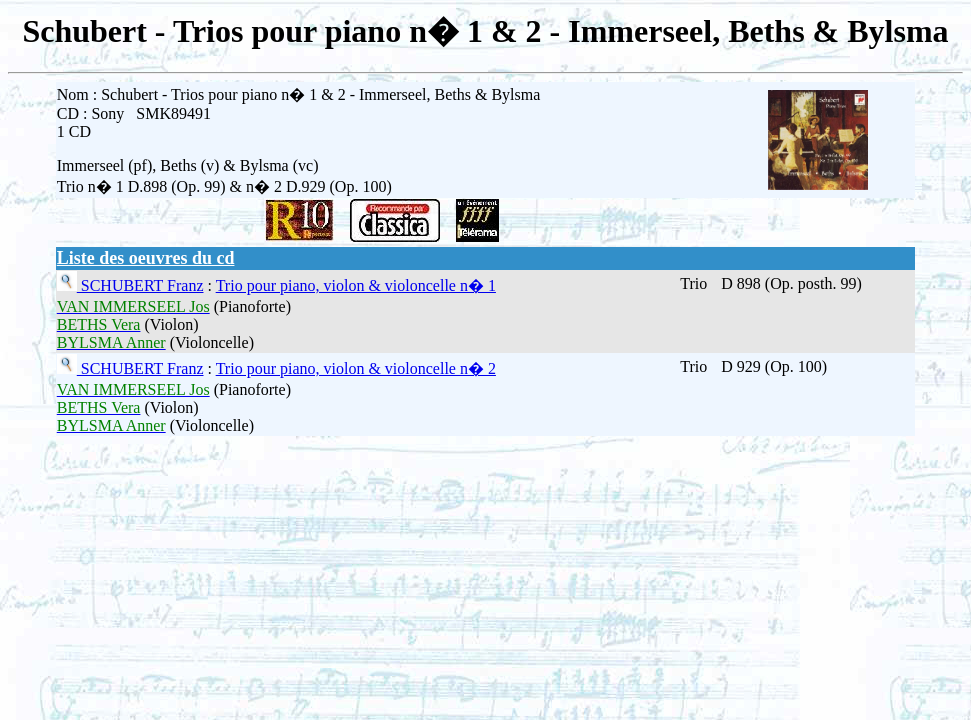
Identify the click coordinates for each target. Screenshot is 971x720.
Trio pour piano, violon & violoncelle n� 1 (356, 285)
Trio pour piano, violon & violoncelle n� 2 (356, 368)
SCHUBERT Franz (140, 285)
